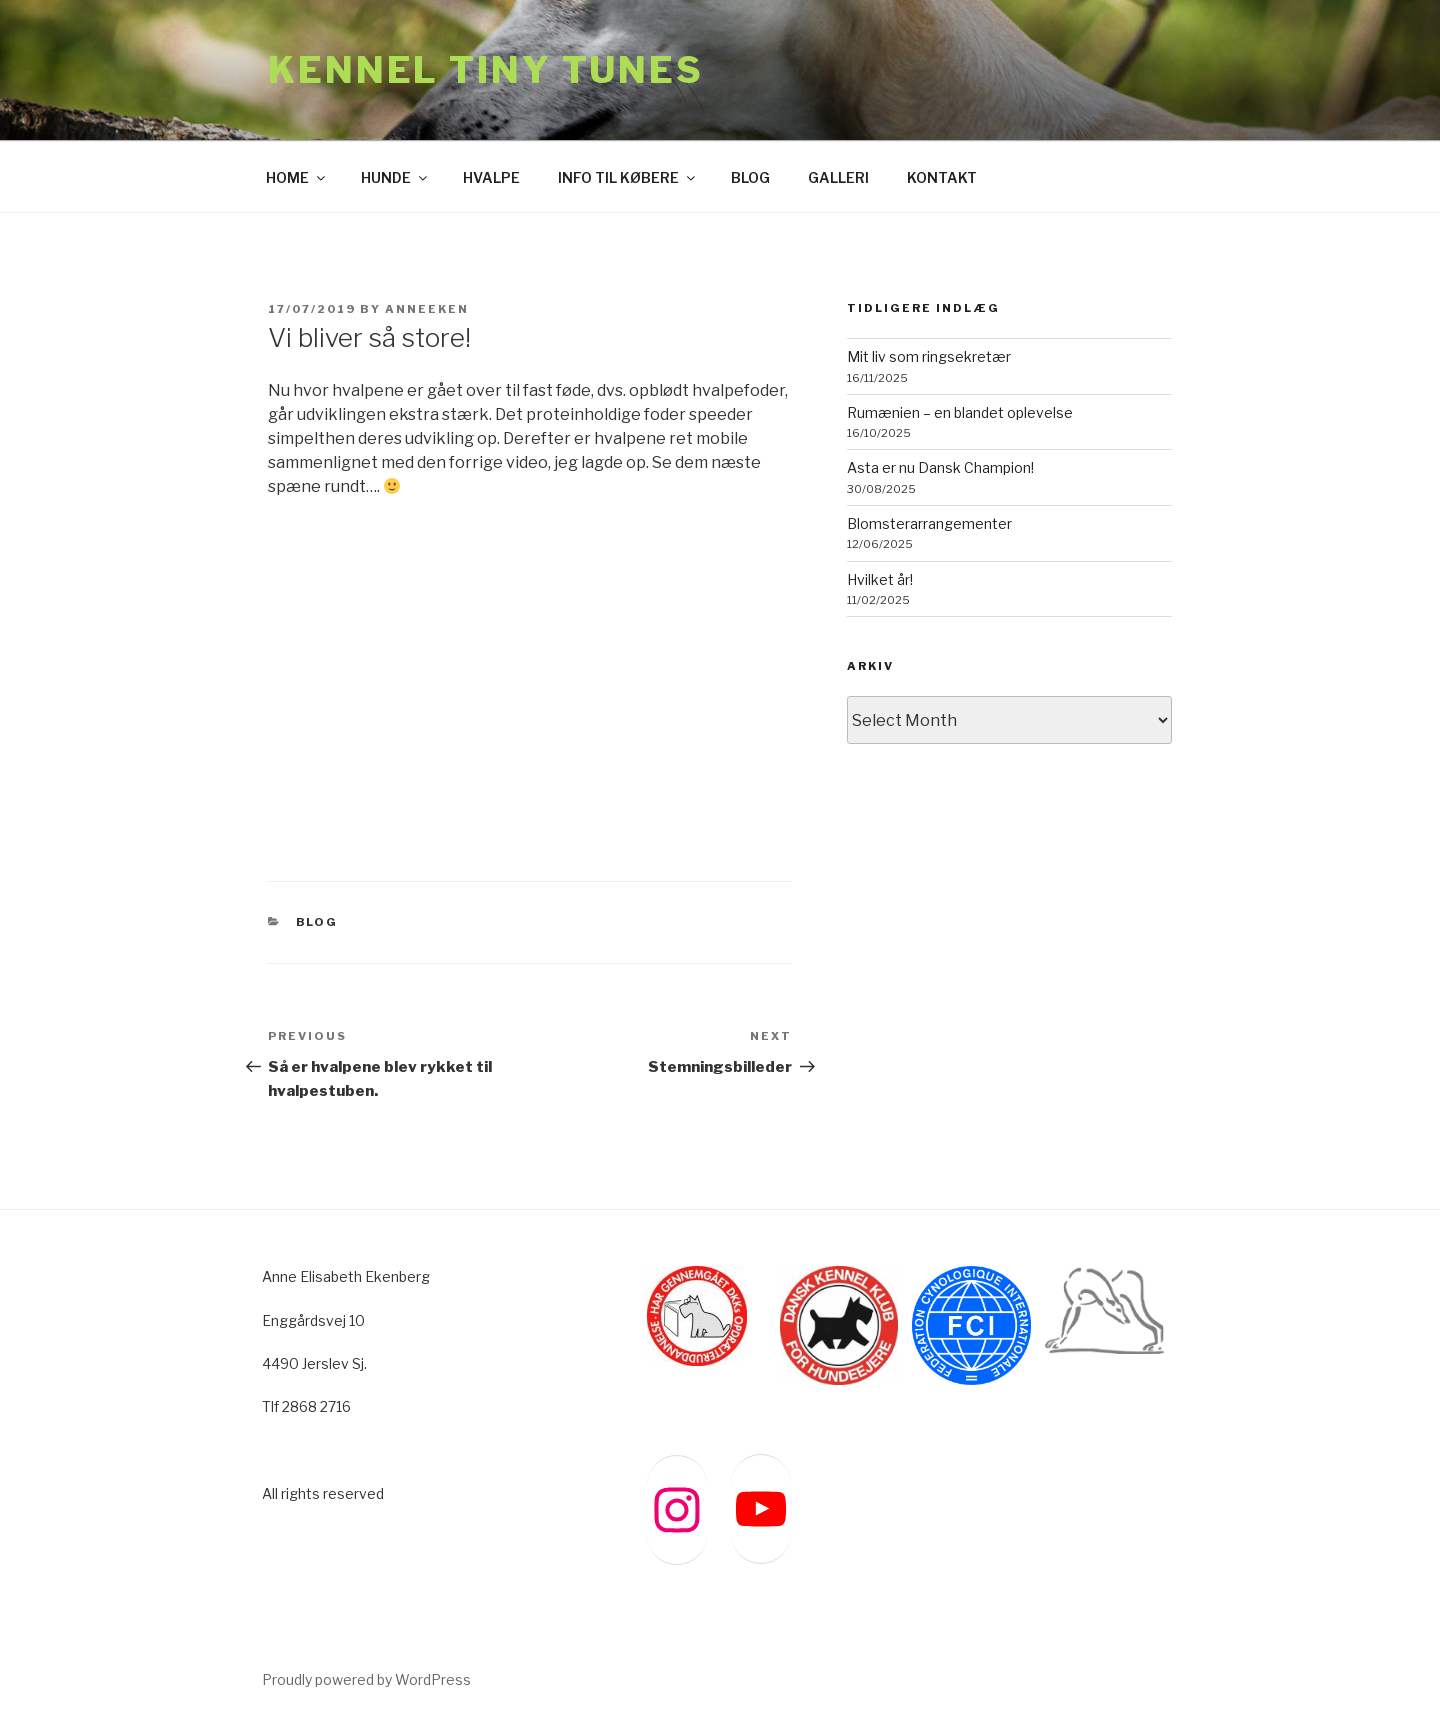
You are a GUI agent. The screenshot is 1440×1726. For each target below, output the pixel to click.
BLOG (750, 177)
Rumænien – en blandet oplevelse (960, 412)
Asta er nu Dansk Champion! (940, 467)
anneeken (427, 309)
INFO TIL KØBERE (628, 177)
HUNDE (395, 177)
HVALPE (491, 177)
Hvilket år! (880, 579)
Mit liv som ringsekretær (929, 356)
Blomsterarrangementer (929, 523)
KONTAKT (942, 177)
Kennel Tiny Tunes (486, 70)
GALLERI (838, 177)
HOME (297, 177)
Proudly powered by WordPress (366, 1679)
